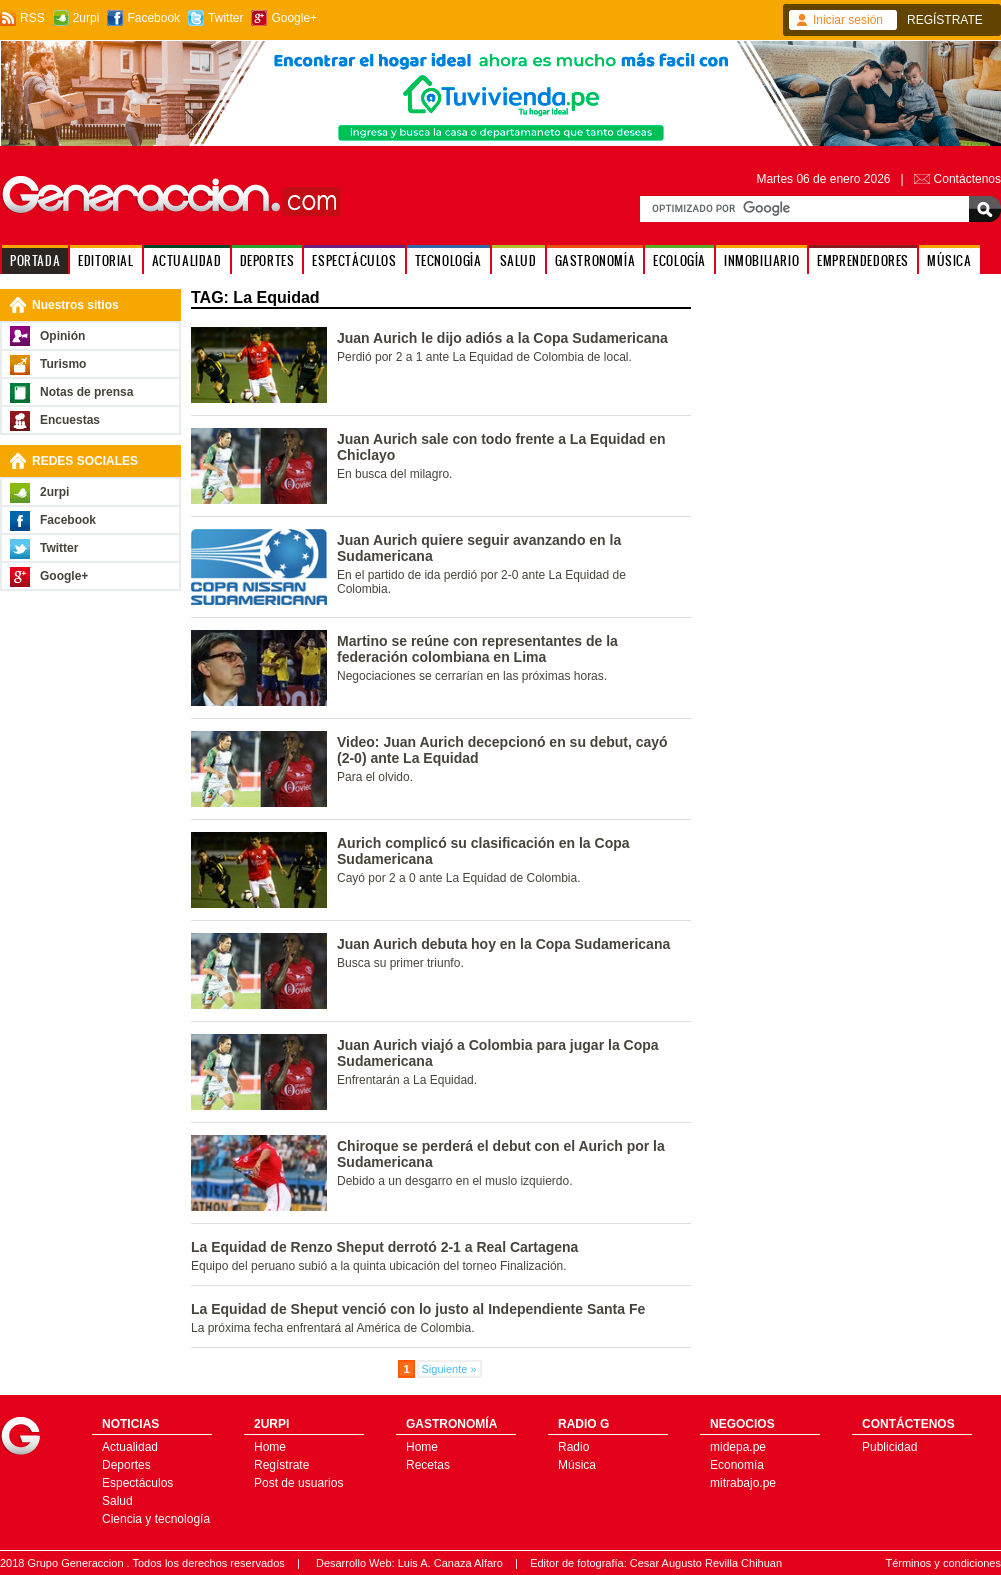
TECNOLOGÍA (448, 260)
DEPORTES (267, 260)
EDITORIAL (105, 260)
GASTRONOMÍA (595, 260)
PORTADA (35, 260)
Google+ (294, 18)
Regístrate (281, 1465)
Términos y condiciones (943, 1563)
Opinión (62, 336)
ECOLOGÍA (679, 260)
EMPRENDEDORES (863, 260)
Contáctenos (967, 179)
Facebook (153, 18)
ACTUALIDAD (187, 260)
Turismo (63, 364)
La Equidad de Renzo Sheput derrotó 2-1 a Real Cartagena (384, 1247)
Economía (737, 1465)
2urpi (86, 18)
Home (270, 1447)
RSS (32, 18)
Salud (117, 1501)
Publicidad (889, 1447)
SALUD (518, 260)
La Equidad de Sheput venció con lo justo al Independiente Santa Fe (418, 1309)
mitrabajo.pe (743, 1483)
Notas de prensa (86, 392)
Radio (573, 1447)
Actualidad (130, 1447)
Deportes (126, 1465)
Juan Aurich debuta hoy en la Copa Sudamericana (503, 944)
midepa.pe (738, 1447)
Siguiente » (449, 1369)
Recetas (428, 1465)
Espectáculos (137, 1483)
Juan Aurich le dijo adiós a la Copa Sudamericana (502, 338)
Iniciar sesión (848, 20)
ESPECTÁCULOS (354, 260)
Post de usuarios (298, 1483)
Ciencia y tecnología (156, 1519)
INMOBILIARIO (761, 260)
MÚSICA (949, 260)
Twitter (225, 18)
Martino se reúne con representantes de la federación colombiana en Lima (477, 649)
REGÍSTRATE (945, 20)
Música (577, 1465)
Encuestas (70, 420)
